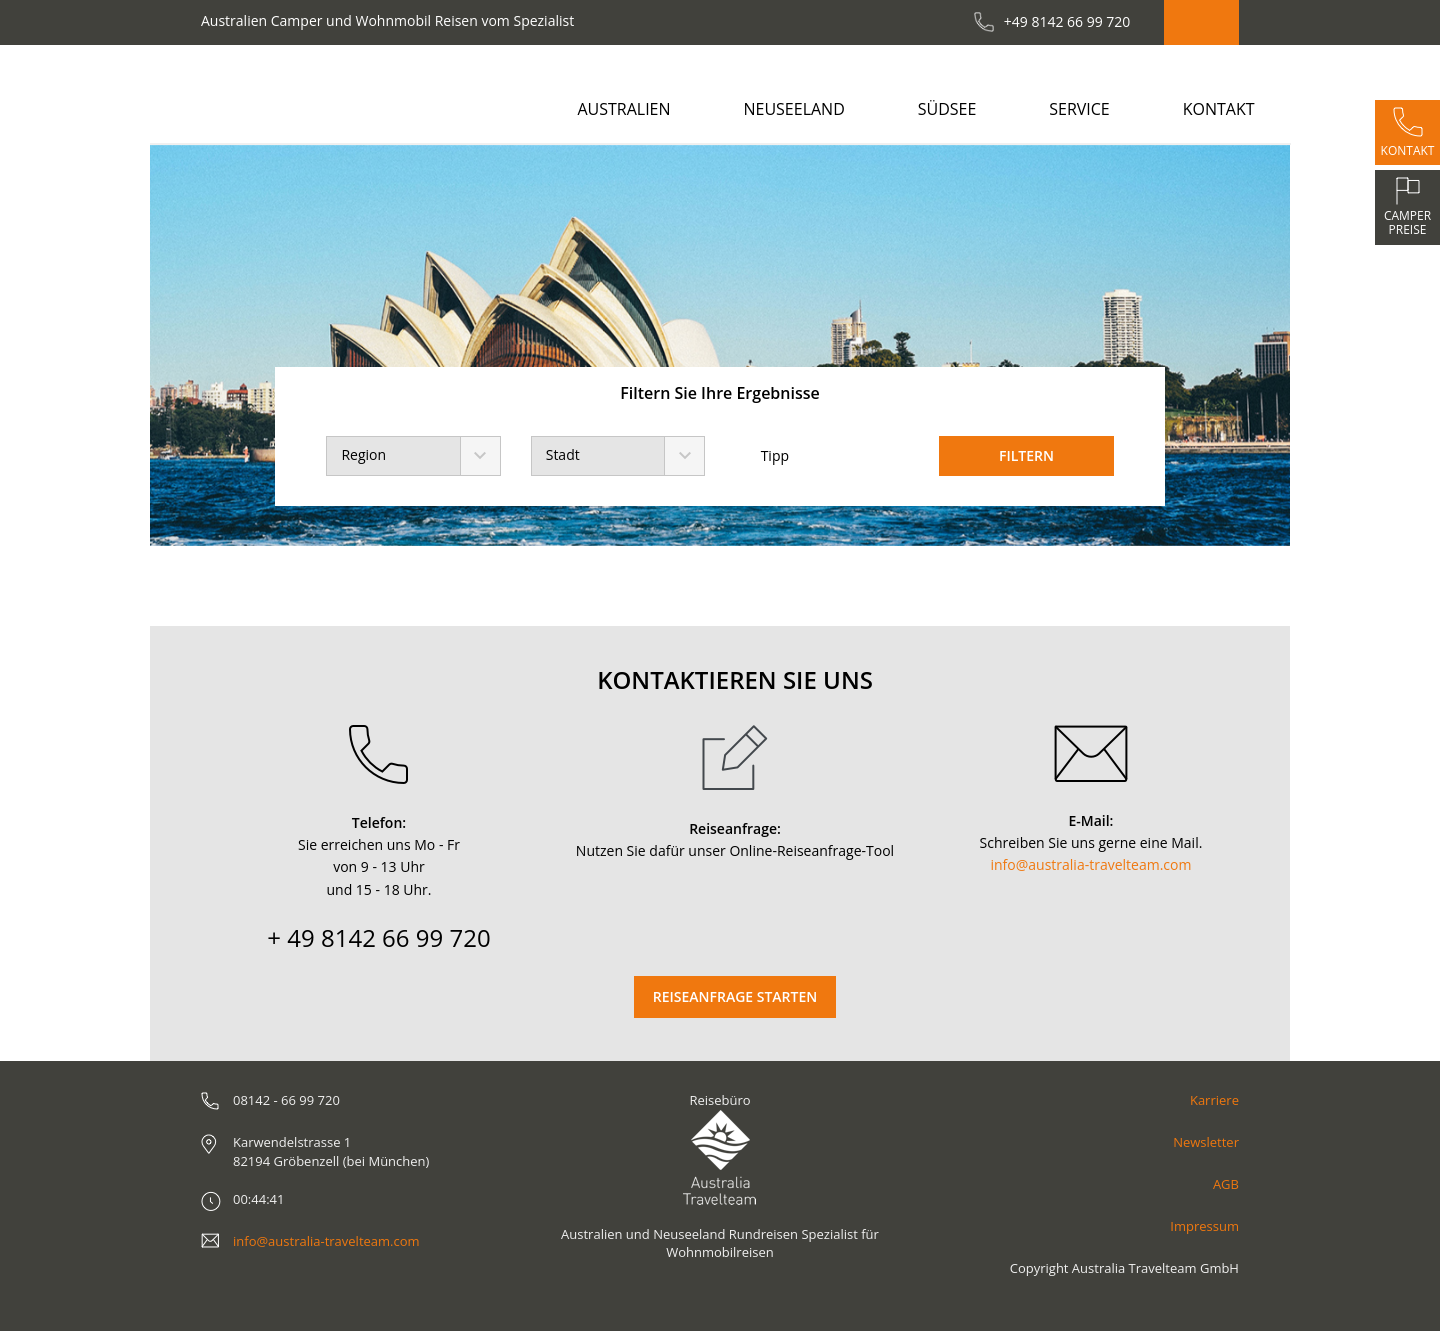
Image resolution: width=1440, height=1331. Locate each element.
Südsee (947, 109)
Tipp (762, 456)
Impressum (1204, 1226)
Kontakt (1219, 109)
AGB (1226, 1184)
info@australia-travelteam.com (1091, 864)
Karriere (1214, 1100)
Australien (623, 109)
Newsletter (1206, 1142)
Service (1079, 109)
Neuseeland (793, 109)
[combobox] (413, 456)
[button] (207, 345)
